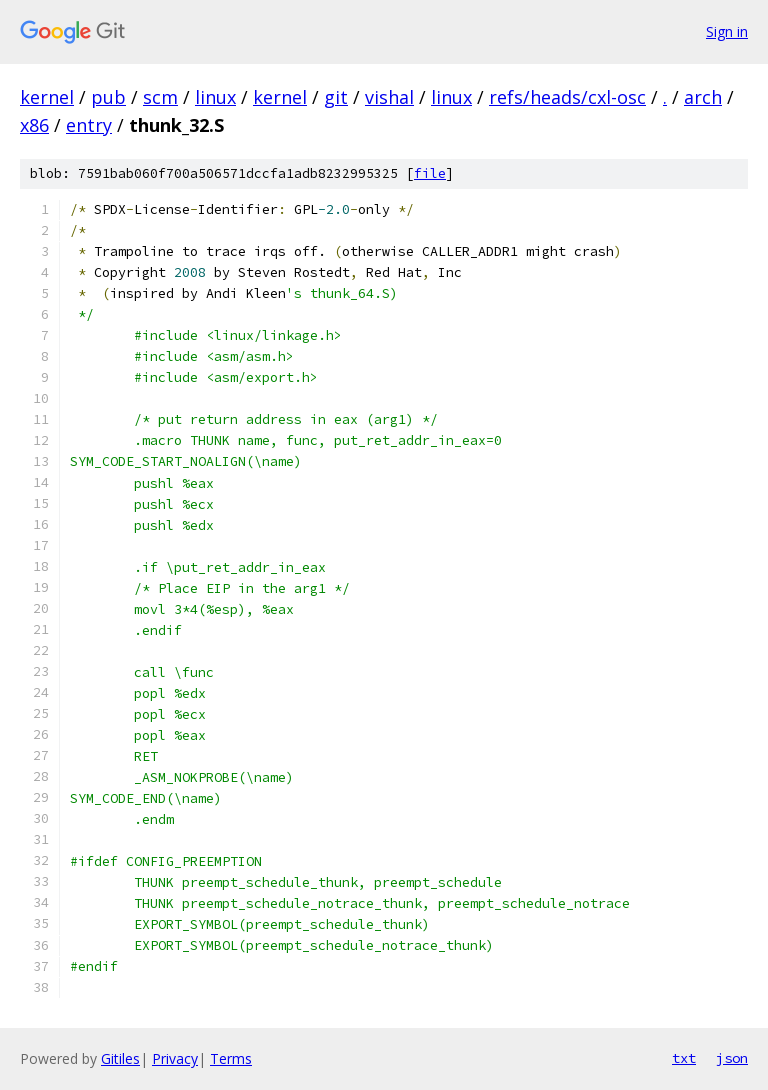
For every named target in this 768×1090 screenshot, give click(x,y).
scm (160, 97)
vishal (389, 97)
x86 (34, 125)
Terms (231, 1058)
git (336, 97)
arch (703, 97)
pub (108, 97)
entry (89, 125)
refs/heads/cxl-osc (567, 97)
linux (215, 97)
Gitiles (120, 1058)
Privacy (175, 1058)
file (430, 173)
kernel (47, 97)
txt (684, 1058)
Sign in (727, 31)
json (732, 1058)
